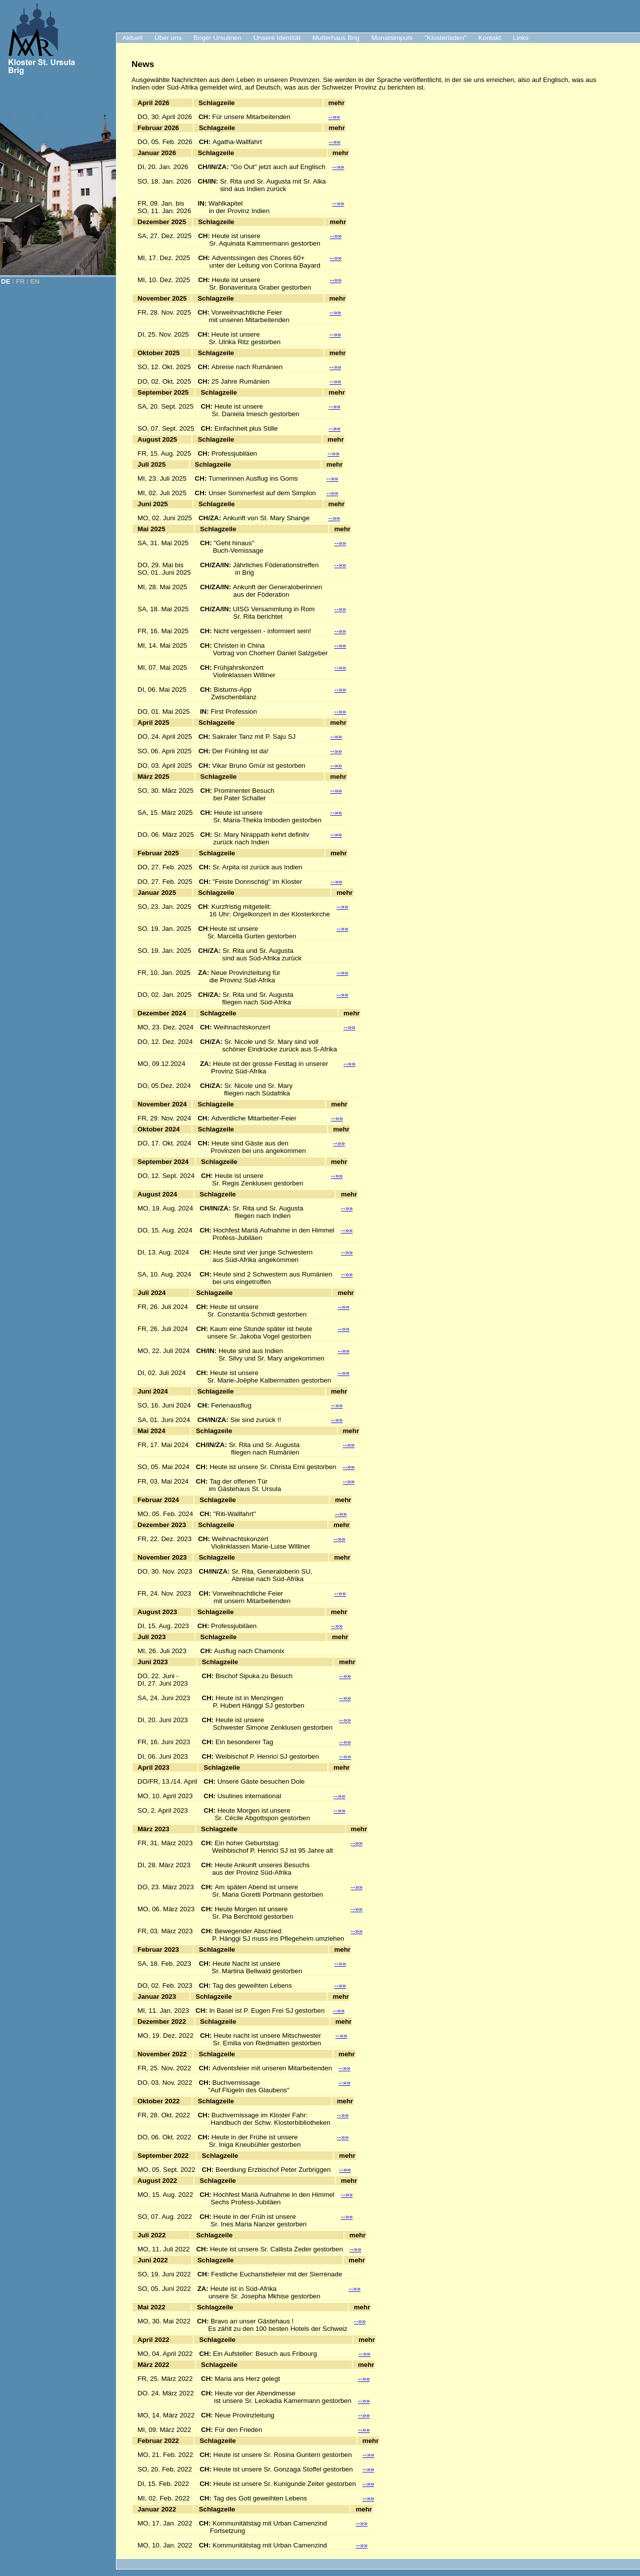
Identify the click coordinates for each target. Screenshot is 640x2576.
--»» (334, 117)
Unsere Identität (277, 38)
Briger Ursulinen (218, 38)
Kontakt (489, 38)
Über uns (168, 38)
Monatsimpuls (392, 38)
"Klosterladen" (445, 38)
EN (35, 281)
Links (520, 38)
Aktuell (132, 38)
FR (20, 281)
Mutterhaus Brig (336, 38)
